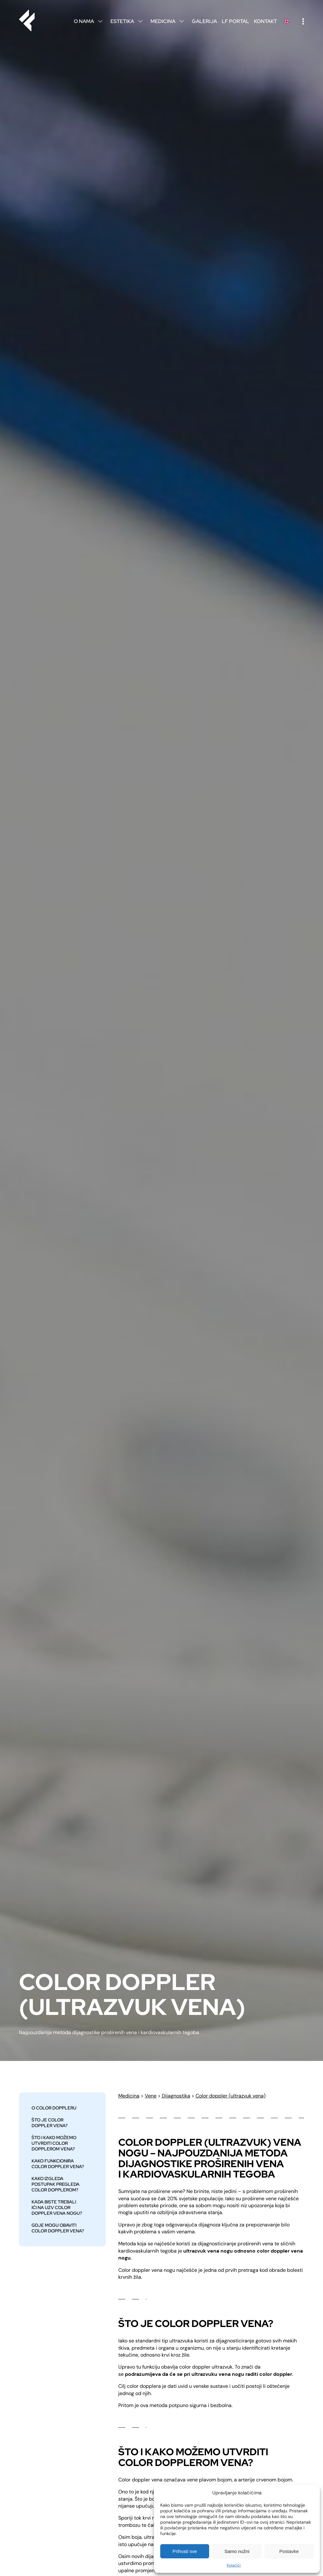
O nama (90, 21)
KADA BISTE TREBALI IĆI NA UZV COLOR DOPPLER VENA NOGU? (57, 2207)
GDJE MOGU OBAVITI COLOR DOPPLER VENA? (58, 2228)
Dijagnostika (176, 2095)
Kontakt (265, 21)
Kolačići (234, 2565)
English (286, 21)
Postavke (289, 2551)
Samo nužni (236, 2551)
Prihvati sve (185, 2551)
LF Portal (235, 21)
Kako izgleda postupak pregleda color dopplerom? (55, 2184)
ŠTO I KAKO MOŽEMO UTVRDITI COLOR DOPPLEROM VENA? (54, 2143)
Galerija (204, 21)
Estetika (128, 21)
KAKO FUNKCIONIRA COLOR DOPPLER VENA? (58, 2163)
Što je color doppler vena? (50, 2122)
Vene (150, 2095)
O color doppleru (54, 2108)
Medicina (168, 21)
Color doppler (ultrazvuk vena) (231, 2095)
